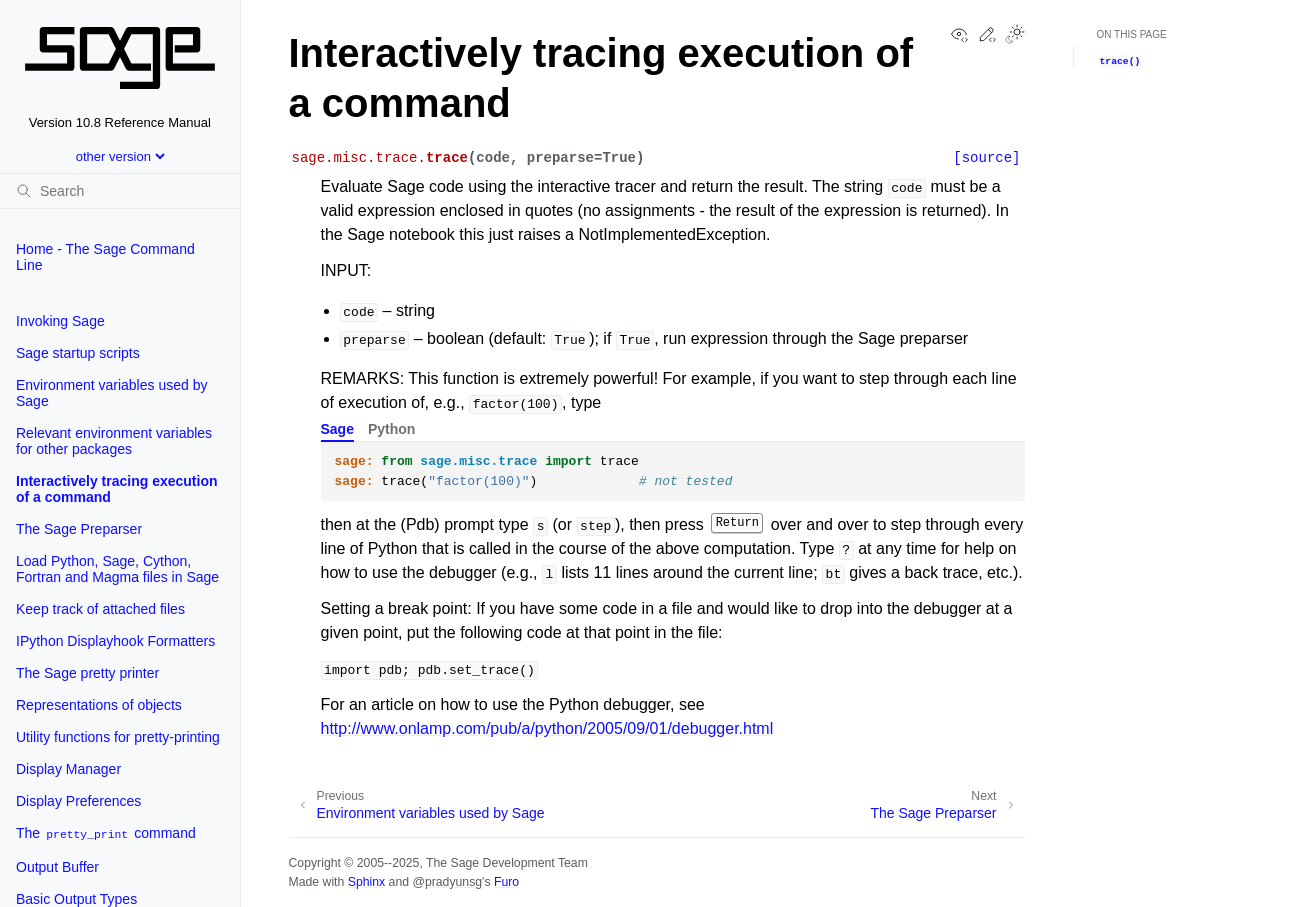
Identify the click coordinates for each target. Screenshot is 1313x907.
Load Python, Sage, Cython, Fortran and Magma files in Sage (117, 569)
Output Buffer (57, 867)
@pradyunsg (447, 882)
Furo (506, 882)
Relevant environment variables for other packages (114, 441)
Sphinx (366, 882)
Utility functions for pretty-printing (118, 737)
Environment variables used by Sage (111, 393)
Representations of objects (99, 705)
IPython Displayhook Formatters (115, 641)
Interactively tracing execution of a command (117, 489)
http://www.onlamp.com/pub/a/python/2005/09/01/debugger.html (547, 728)
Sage (337, 429)
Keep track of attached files (100, 609)
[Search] (120, 191)
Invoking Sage (60, 321)
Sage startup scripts (78, 353)
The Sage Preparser (79, 529)
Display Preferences (78, 801)
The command (106, 833)
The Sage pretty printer (87, 673)
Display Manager (68, 769)
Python (391, 429)
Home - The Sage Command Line (105, 257)
